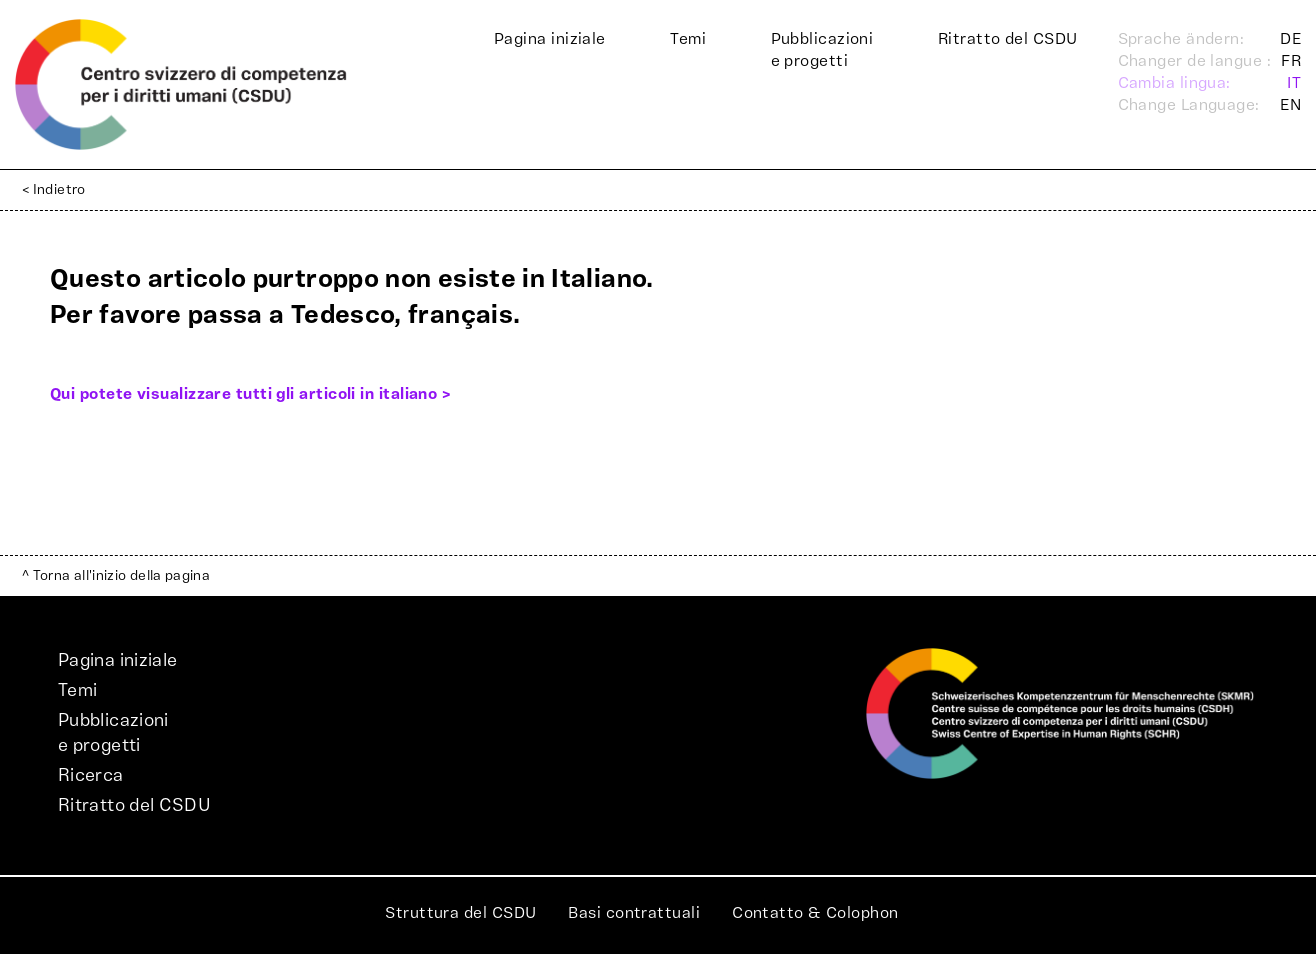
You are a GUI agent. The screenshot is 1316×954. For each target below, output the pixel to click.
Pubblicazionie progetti (822, 50)
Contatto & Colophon (815, 913)
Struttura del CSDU (460, 913)
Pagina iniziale (550, 39)
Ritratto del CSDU (1008, 39)
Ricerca (91, 775)
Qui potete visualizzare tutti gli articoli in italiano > (250, 394)
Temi (688, 39)
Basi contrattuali (634, 913)
